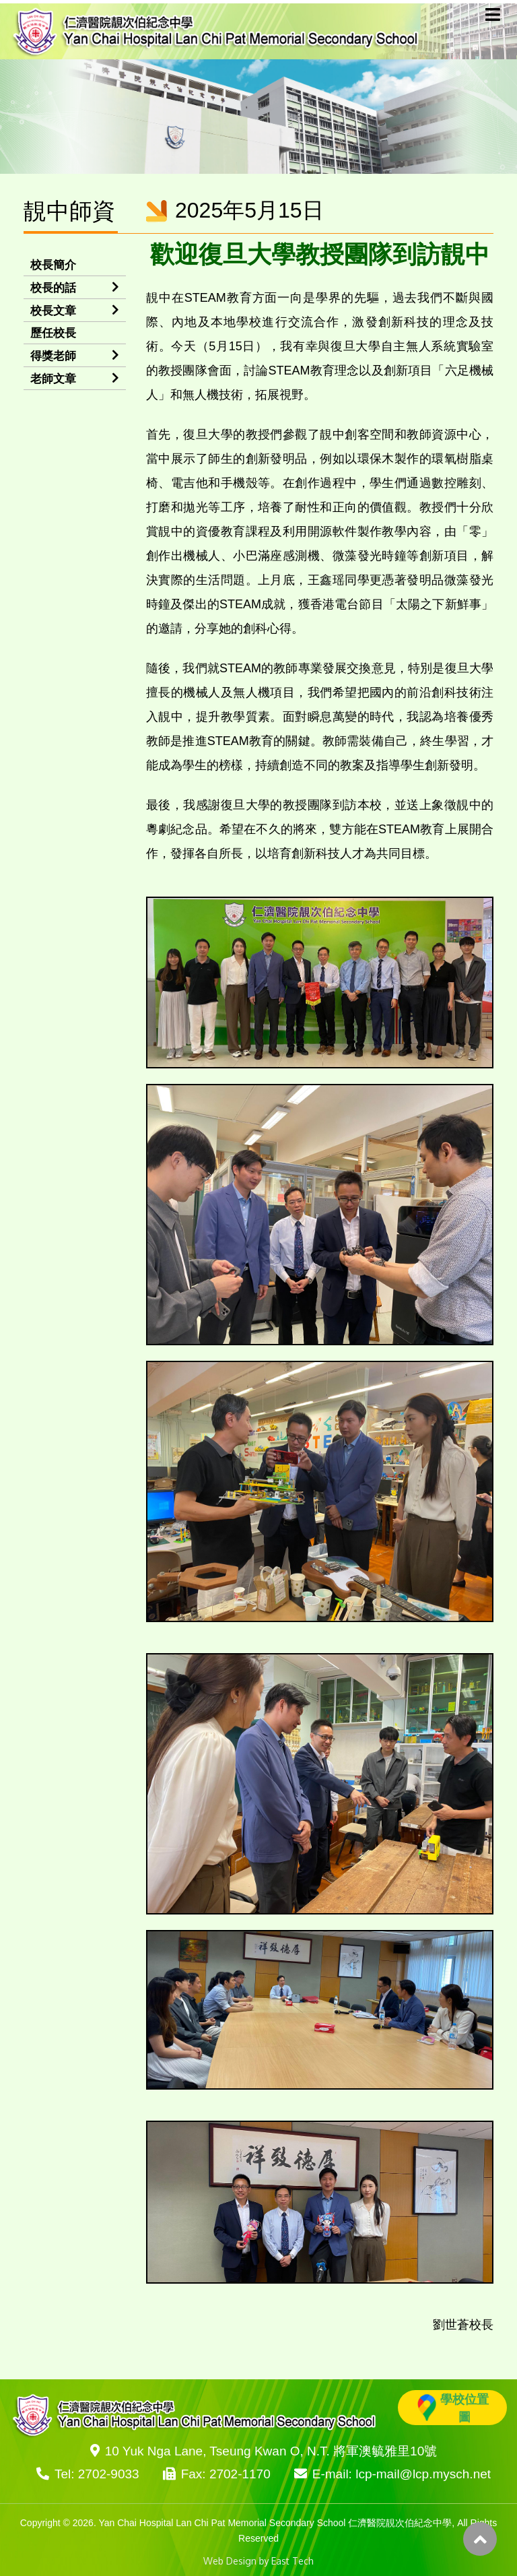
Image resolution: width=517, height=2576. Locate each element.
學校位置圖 (453, 2407)
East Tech (292, 2561)
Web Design (229, 2561)
